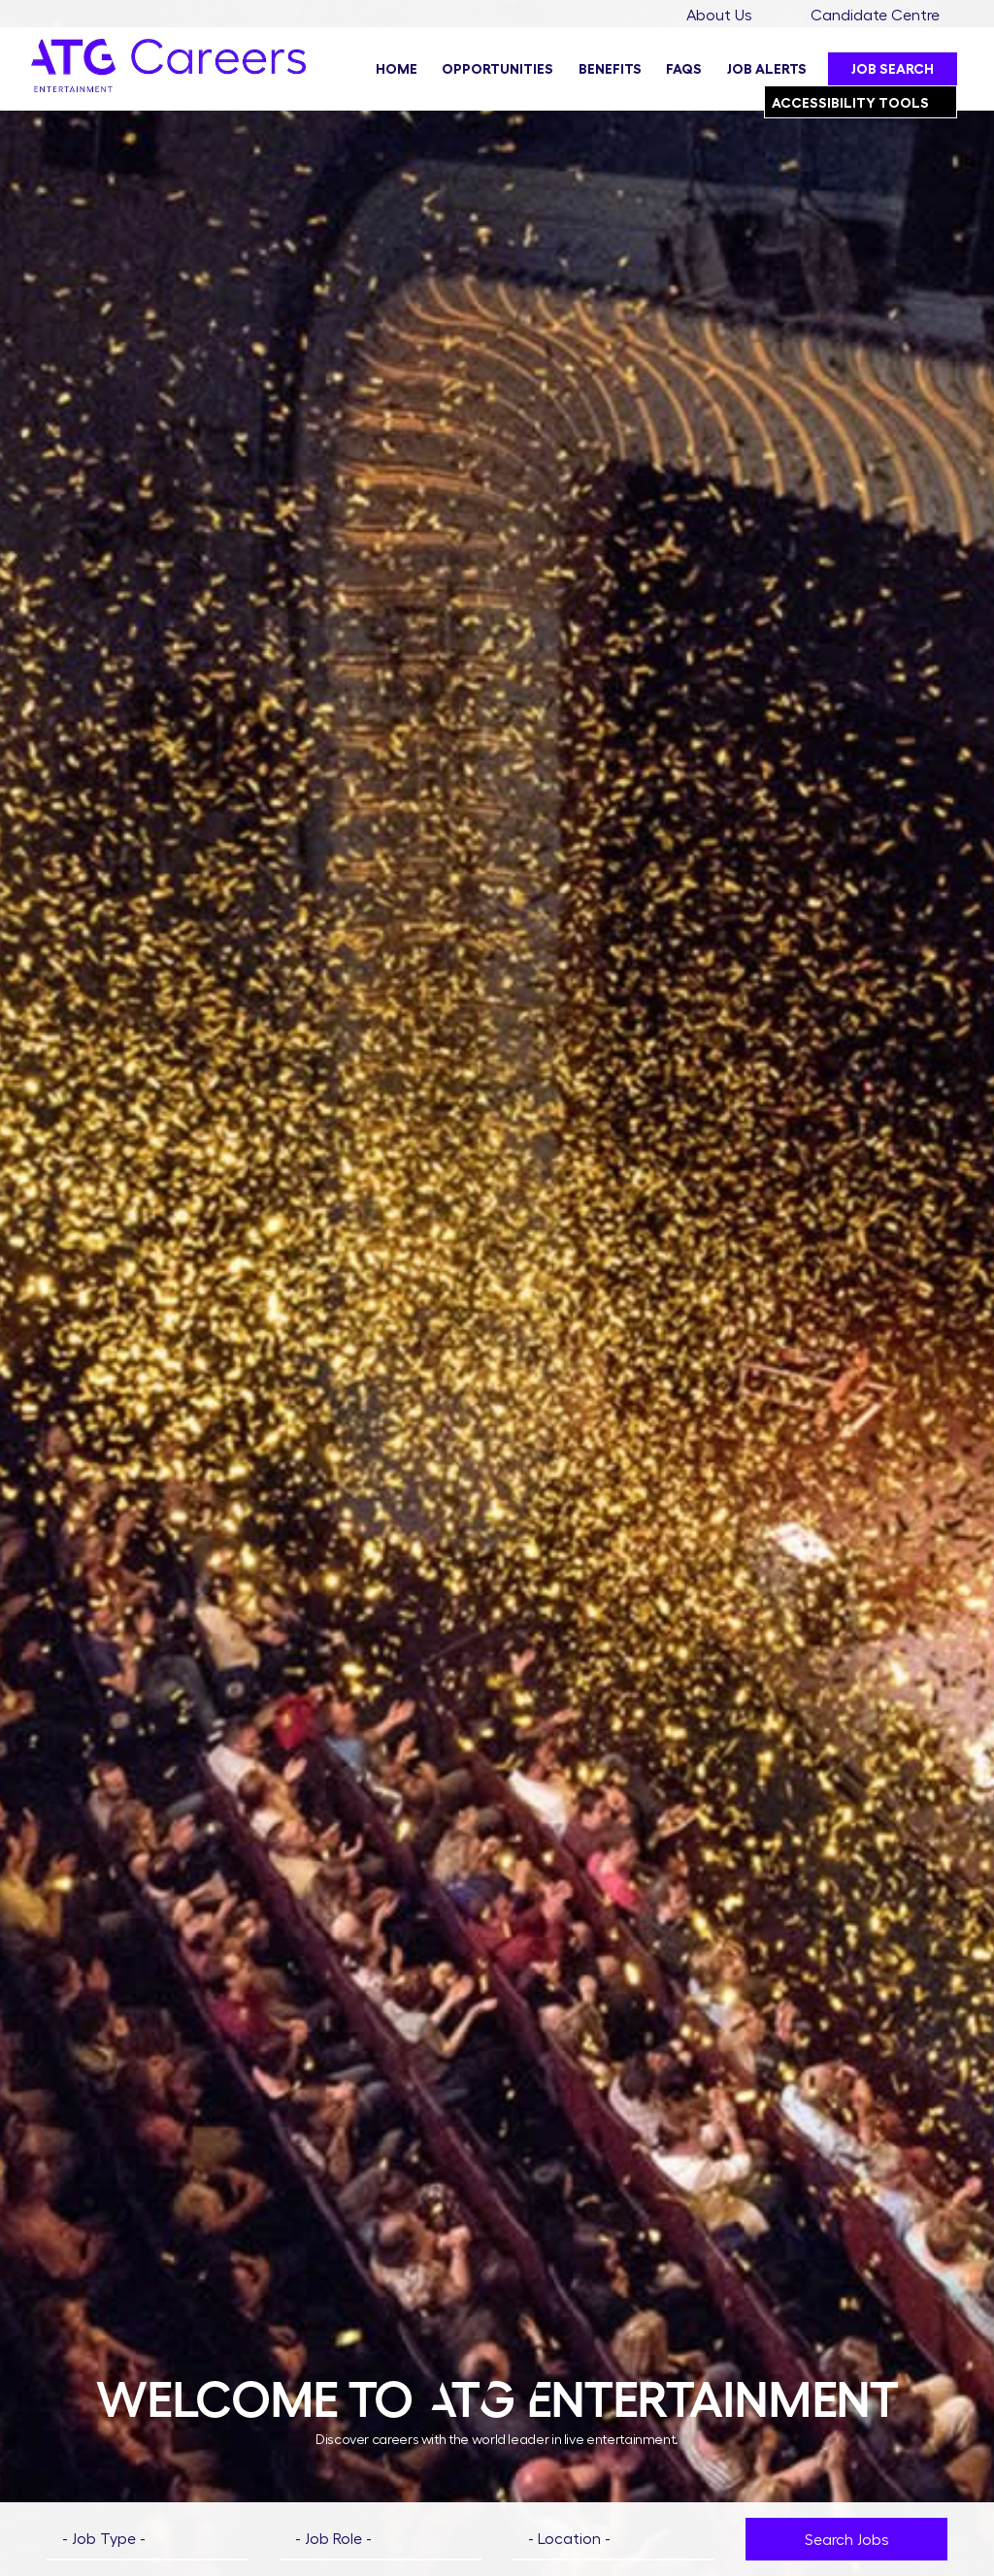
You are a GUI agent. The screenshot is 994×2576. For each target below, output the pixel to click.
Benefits (610, 69)
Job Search (892, 69)
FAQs (684, 69)
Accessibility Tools (864, 98)
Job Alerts (767, 69)
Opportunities (497, 69)
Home (396, 69)
